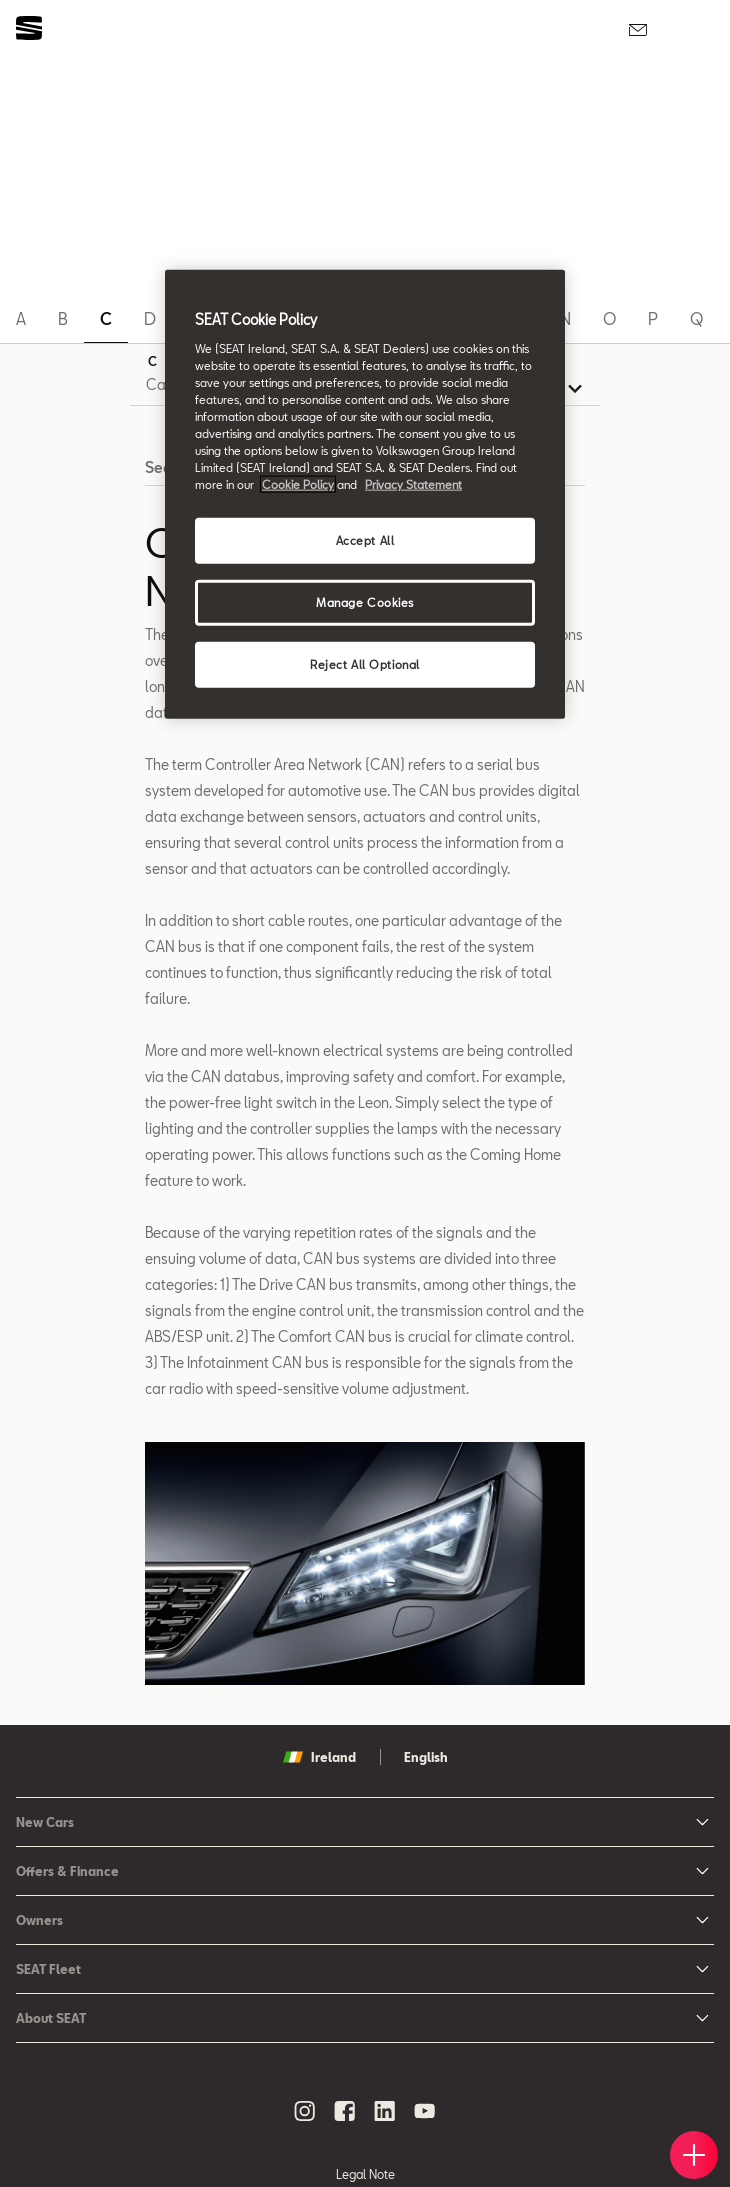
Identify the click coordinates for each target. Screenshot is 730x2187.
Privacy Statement (413, 484)
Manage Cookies (365, 602)
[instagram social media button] (305, 2111)
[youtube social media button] (425, 2111)
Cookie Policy (298, 484)
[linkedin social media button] (385, 2111)
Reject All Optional (365, 664)
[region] (365, 494)
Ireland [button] (319, 1757)
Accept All (365, 540)
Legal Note (365, 2174)
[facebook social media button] (345, 2111)
